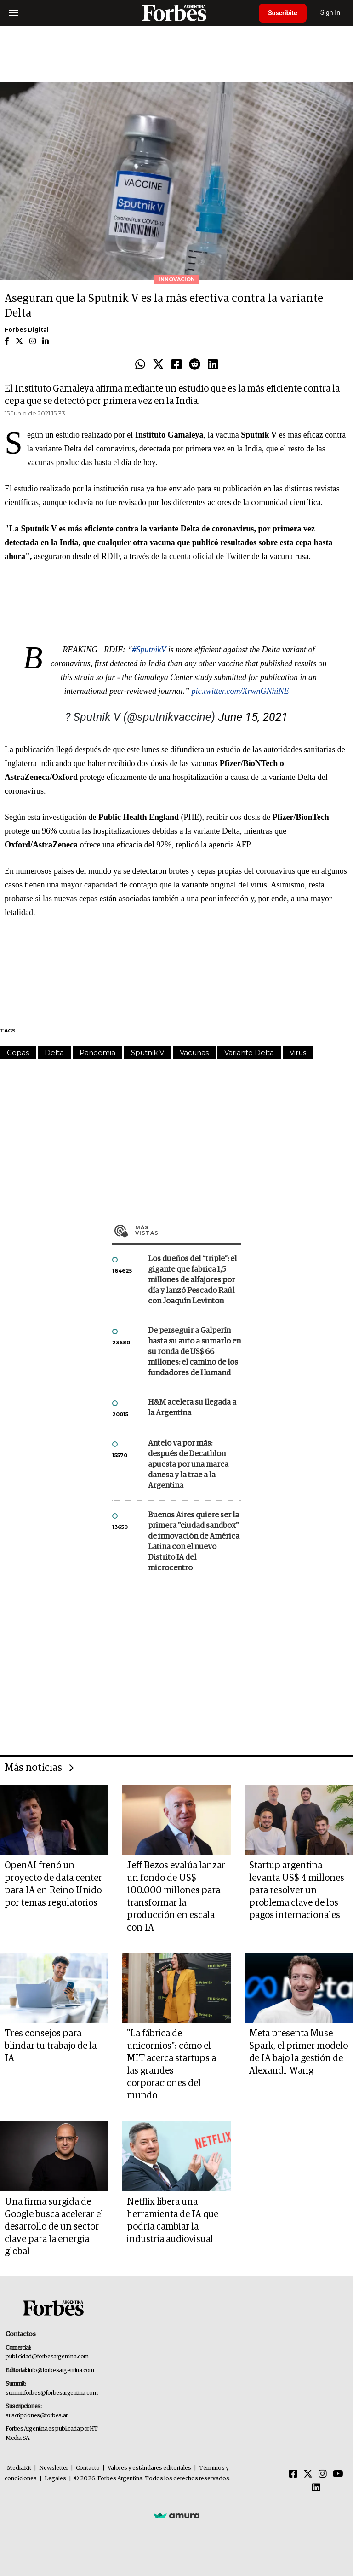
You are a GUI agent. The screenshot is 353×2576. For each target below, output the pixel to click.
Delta (54, 1052)
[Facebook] (293, 2474)
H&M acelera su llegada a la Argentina (192, 1408)
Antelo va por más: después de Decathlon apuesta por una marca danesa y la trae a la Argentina (188, 1465)
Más (188, 1230)
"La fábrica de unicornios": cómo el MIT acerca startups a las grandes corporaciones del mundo (171, 2064)
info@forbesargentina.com (61, 2371)
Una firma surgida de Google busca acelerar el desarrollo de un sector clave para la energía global (54, 2226)
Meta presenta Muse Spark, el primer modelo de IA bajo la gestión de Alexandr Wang (298, 2052)
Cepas (18, 1052)
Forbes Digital (27, 329)
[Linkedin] (316, 2488)
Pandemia (97, 1052)
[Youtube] (338, 2474)
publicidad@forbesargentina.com (47, 2357)
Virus (298, 1052)
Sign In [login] (330, 13)
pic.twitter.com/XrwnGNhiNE (240, 691)
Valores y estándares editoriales (149, 2468)
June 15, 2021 (253, 717)
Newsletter (53, 2468)
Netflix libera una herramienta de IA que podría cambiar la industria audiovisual (172, 2220)
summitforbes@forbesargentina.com (51, 2393)
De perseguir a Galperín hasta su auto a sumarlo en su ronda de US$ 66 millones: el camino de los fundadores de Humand (194, 1352)
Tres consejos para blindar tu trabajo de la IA (51, 2046)
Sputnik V (147, 1052)
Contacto (88, 2468)
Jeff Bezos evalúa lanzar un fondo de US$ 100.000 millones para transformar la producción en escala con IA (176, 1896)
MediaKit (19, 2468)
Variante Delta (249, 1052)
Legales (55, 2479)
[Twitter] (308, 2474)
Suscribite (282, 13)
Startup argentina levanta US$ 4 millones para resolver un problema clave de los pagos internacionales (296, 1890)
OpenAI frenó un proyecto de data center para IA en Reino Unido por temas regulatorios (53, 1884)
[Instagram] (323, 2474)
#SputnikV (149, 649)
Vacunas (194, 1052)
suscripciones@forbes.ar (37, 2416)
